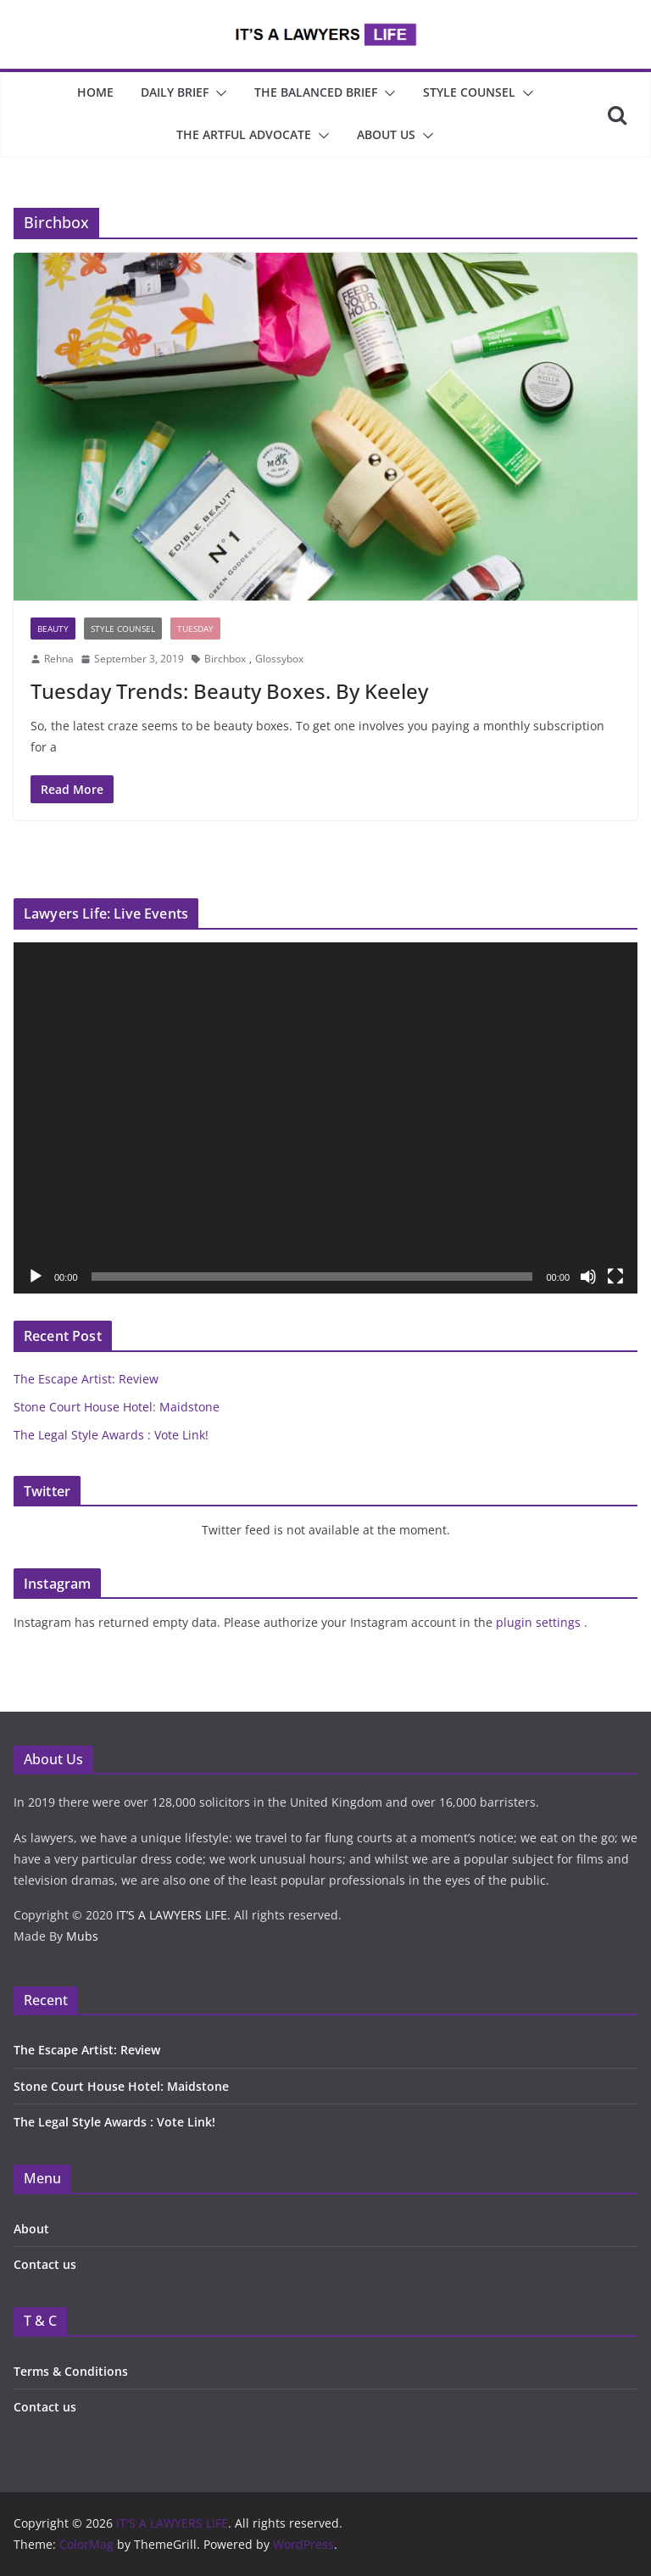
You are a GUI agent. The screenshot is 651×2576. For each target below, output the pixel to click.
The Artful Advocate (243, 134)
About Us (386, 134)
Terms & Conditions (71, 2371)
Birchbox (225, 658)
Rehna (59, 658)
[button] (218, 93)
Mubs (82, 1936)
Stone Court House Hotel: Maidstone (117, 1407)
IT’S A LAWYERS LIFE (171, 1915)
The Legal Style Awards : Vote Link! (111, 1435)
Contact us (45, 2264)
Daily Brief (175, 92)
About (31, 2229)
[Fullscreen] (615, 1276)
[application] (325, 1118)
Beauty (53, 628)
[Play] (35, 1276)
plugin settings (540, 1622)
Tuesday (195, 628)
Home (95, 92)
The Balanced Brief (315, 92)
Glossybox (279, 658)
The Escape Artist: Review (86, 1379)
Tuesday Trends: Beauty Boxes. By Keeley (229, 691)
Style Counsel (469, 92)
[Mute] (588, 1276)
